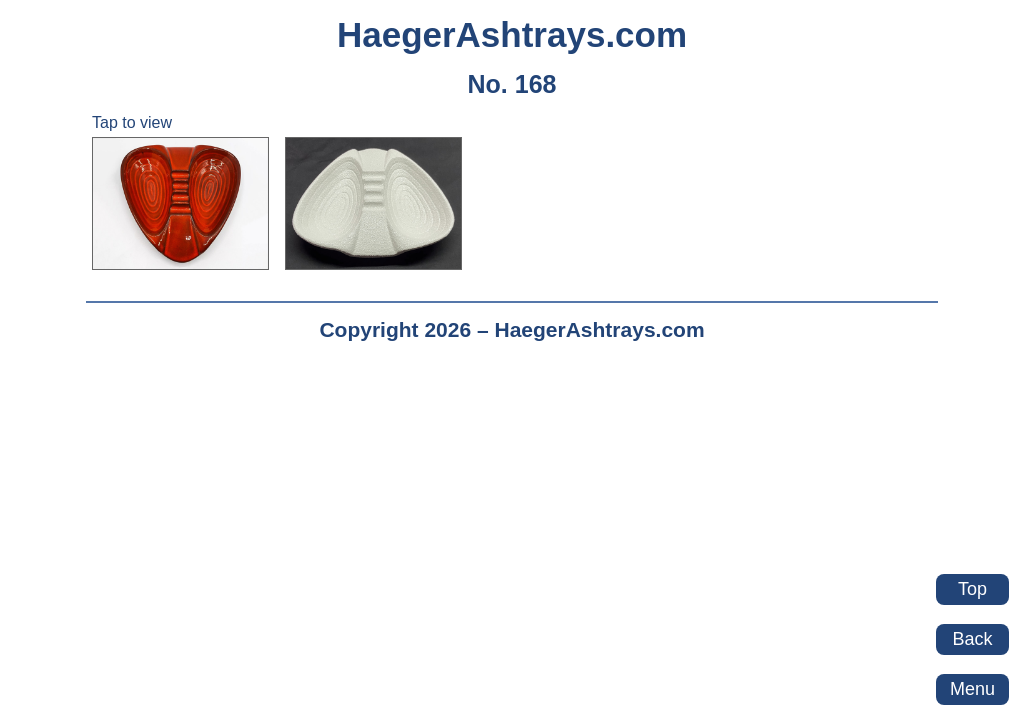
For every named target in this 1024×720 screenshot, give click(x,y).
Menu (972, 689)
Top (972, 589)
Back (972, 639)
